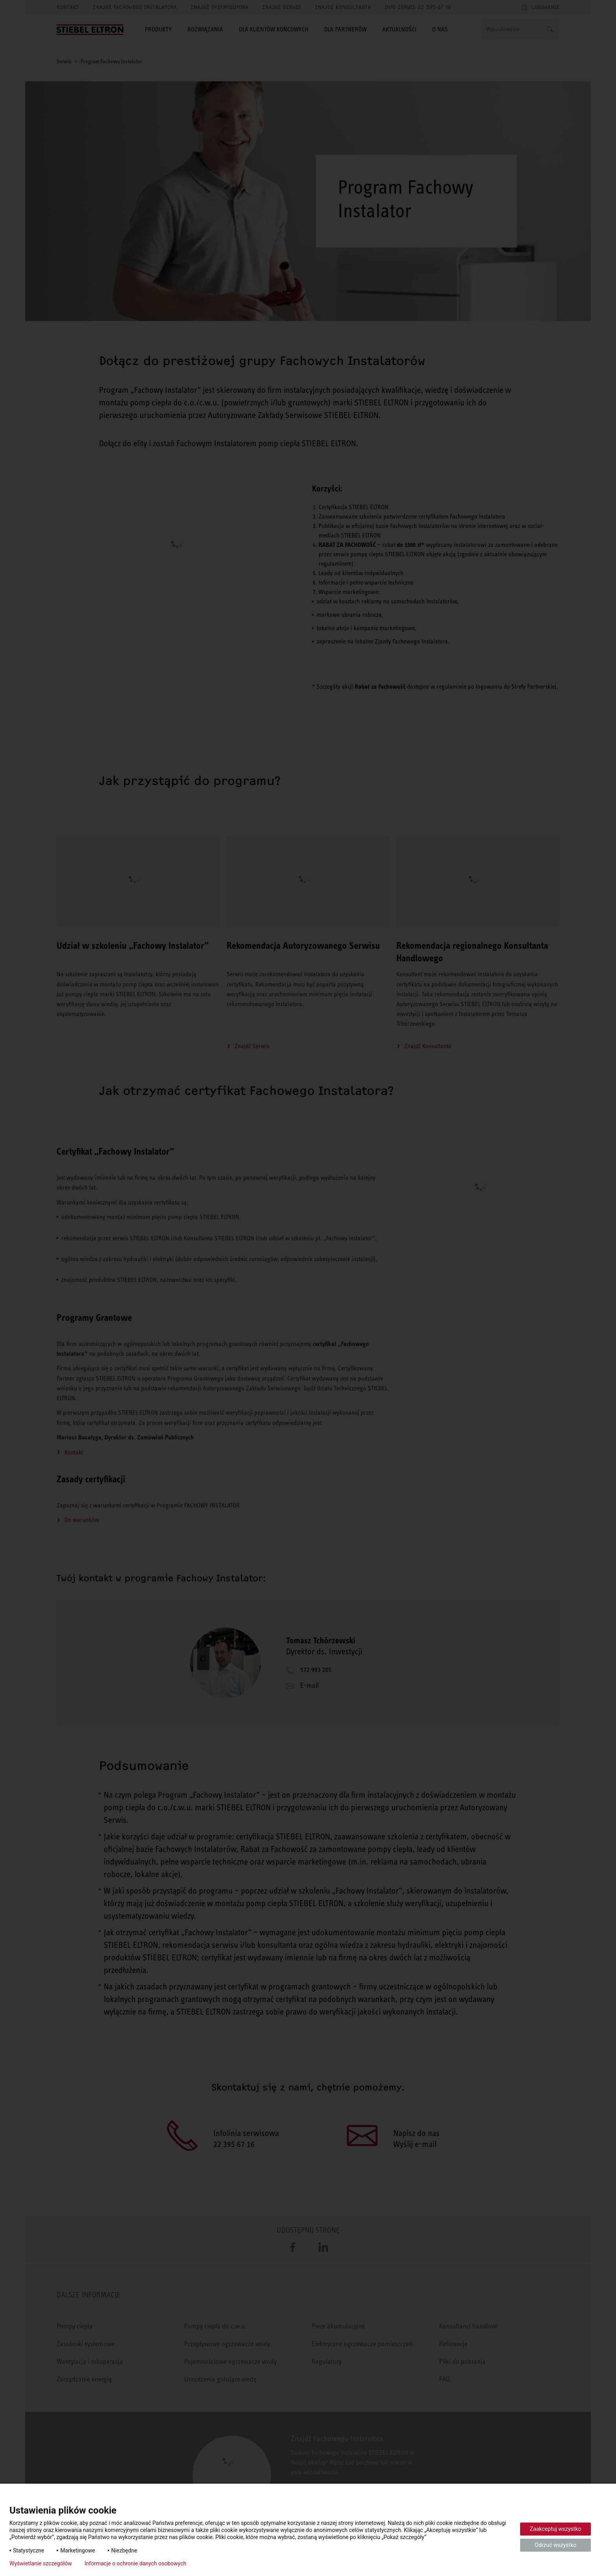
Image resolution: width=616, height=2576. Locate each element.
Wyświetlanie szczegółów (40, 2563)
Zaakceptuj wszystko (555, 2529)
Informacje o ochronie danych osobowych (135, 2563)
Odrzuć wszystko (555, 2545)
